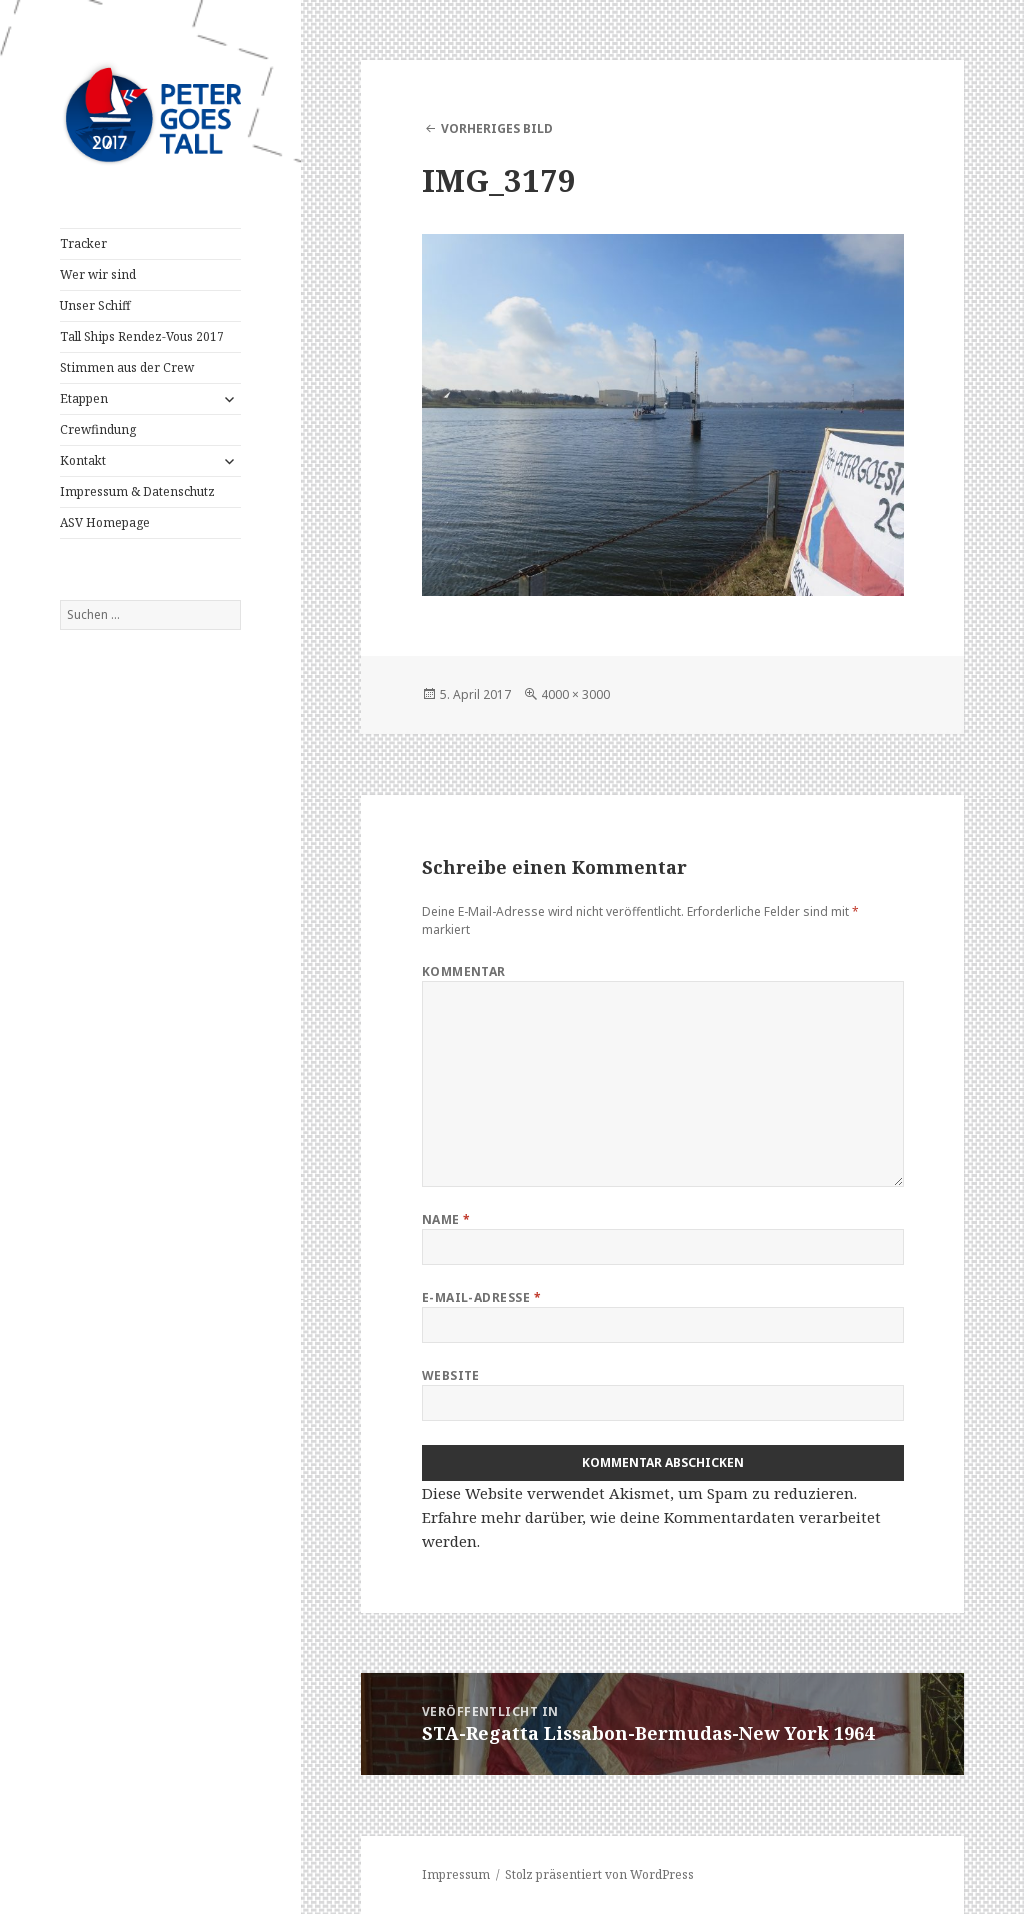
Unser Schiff (95, 305)
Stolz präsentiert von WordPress (599, 1874)
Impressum (456, 1874)
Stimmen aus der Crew (127, 367)
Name (446, 1219)
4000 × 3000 (575, 694)
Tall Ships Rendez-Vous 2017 (142, 336)
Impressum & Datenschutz (137, 491)
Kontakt (83, 460)
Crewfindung (98, 429)
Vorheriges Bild (497, 128)
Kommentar (464, 971)
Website (451, 1375)
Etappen (84, 398)
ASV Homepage (105, 522)
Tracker (83, 243)
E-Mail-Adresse (482, 1297)
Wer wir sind (98, 274)
